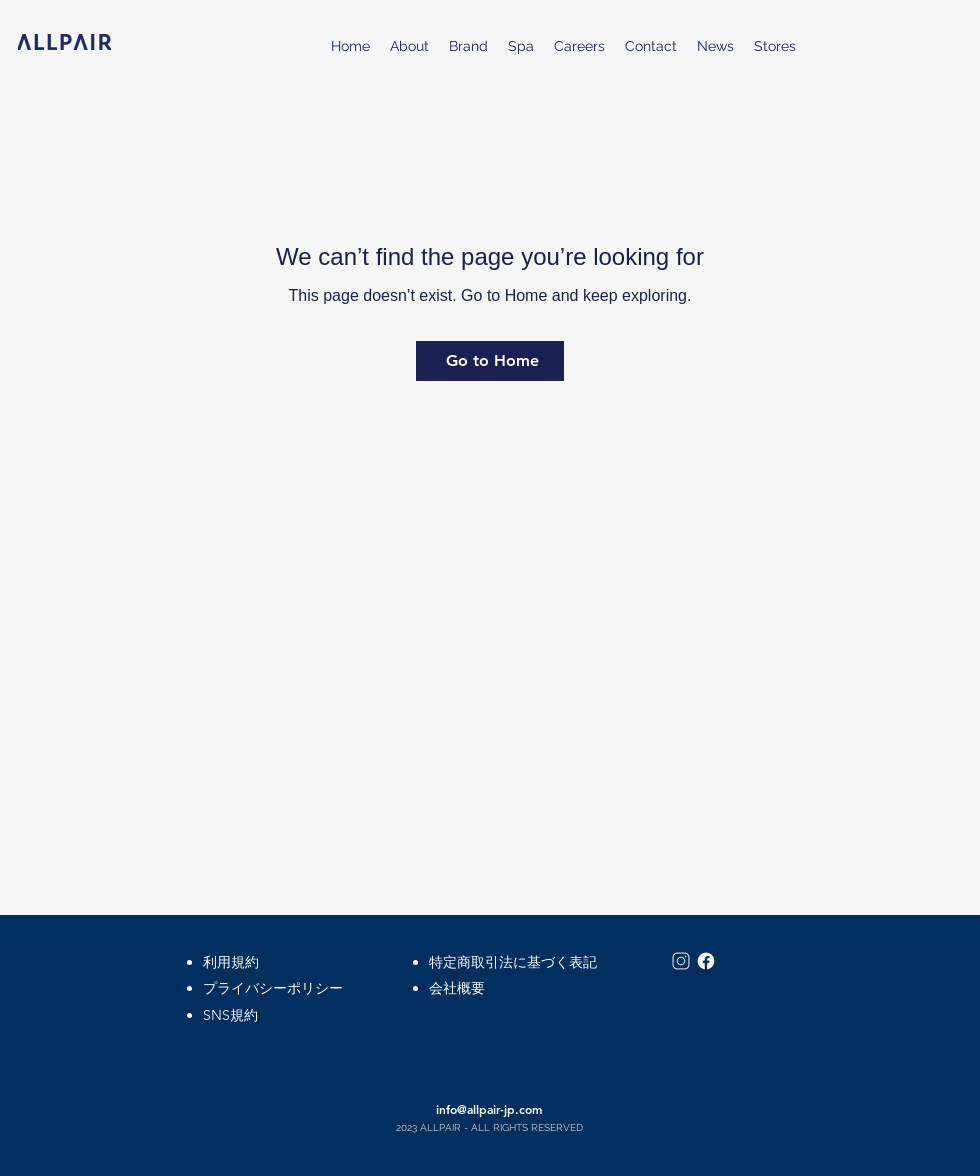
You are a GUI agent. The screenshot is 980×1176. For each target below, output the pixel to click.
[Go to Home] (490, 361)
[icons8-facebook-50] (706, 961)
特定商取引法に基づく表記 (513, 962)
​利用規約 (231, 962)
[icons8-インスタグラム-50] (681, 961)
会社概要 (457, 988)
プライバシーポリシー (273, 988)
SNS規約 (230, 1015)
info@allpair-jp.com (489, 1109)
